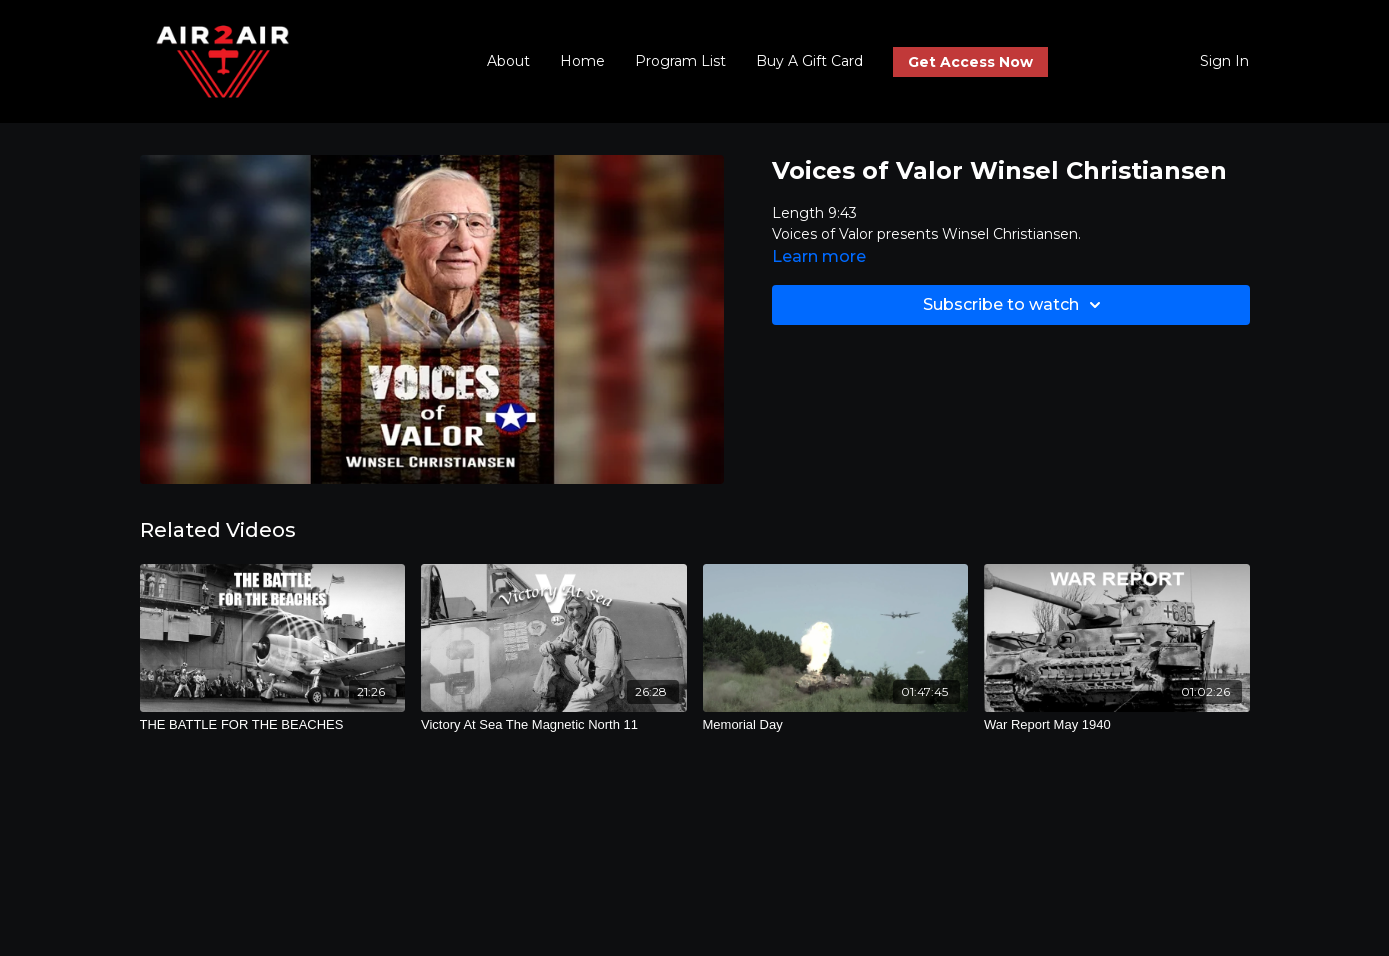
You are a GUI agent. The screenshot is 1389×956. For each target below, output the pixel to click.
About (508, 61)
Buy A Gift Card (809, 61)
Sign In (1224, 61)
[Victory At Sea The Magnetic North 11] (554, 725)
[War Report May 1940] (1117, 725)
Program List (680, 61)
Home (582, 61)
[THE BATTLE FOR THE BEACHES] (273, 725)
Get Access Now (970, 62)
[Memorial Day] (836, 725)
